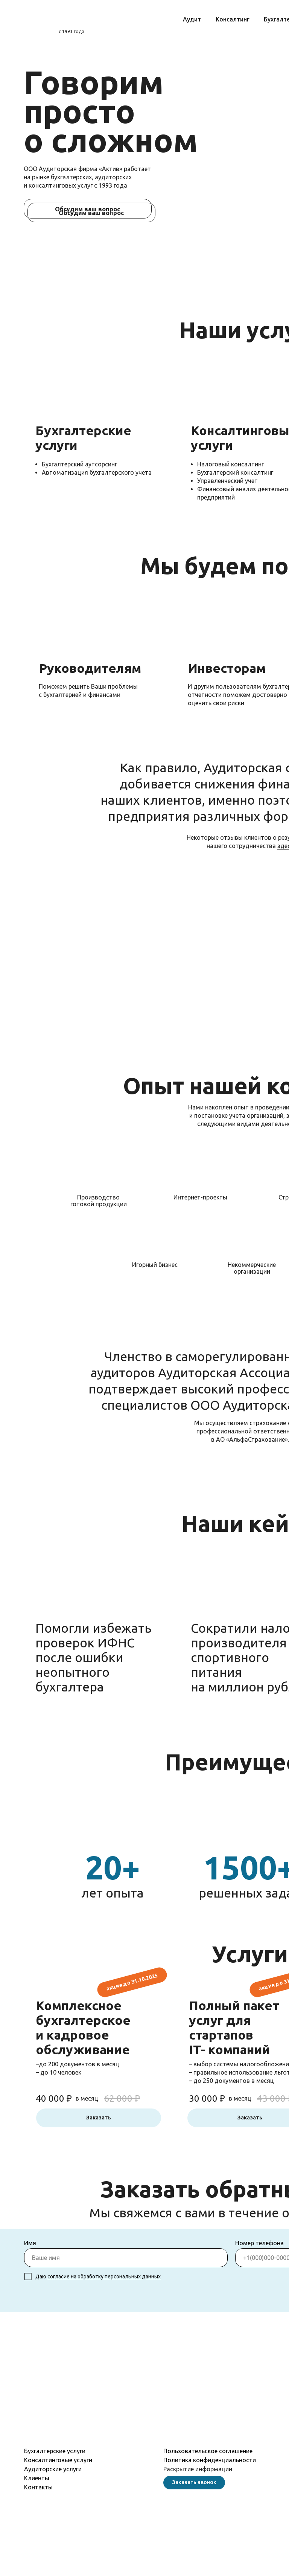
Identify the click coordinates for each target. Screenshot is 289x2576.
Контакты (38, 2487)
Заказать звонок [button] (194, 2482)
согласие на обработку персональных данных (104, 2276)
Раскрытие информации (197, 2469)
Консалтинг (232, 19)
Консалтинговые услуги (58, 2460)
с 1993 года (71, 31)
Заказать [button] (98, 2118)
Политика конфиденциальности (209, 2460)
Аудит (192, 19)
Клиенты (36, 2478)
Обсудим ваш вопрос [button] (91, 212)
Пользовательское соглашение (207, 2451)
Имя (30, 2243)
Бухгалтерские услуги (54, 2451)
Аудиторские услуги (53, 2469)
